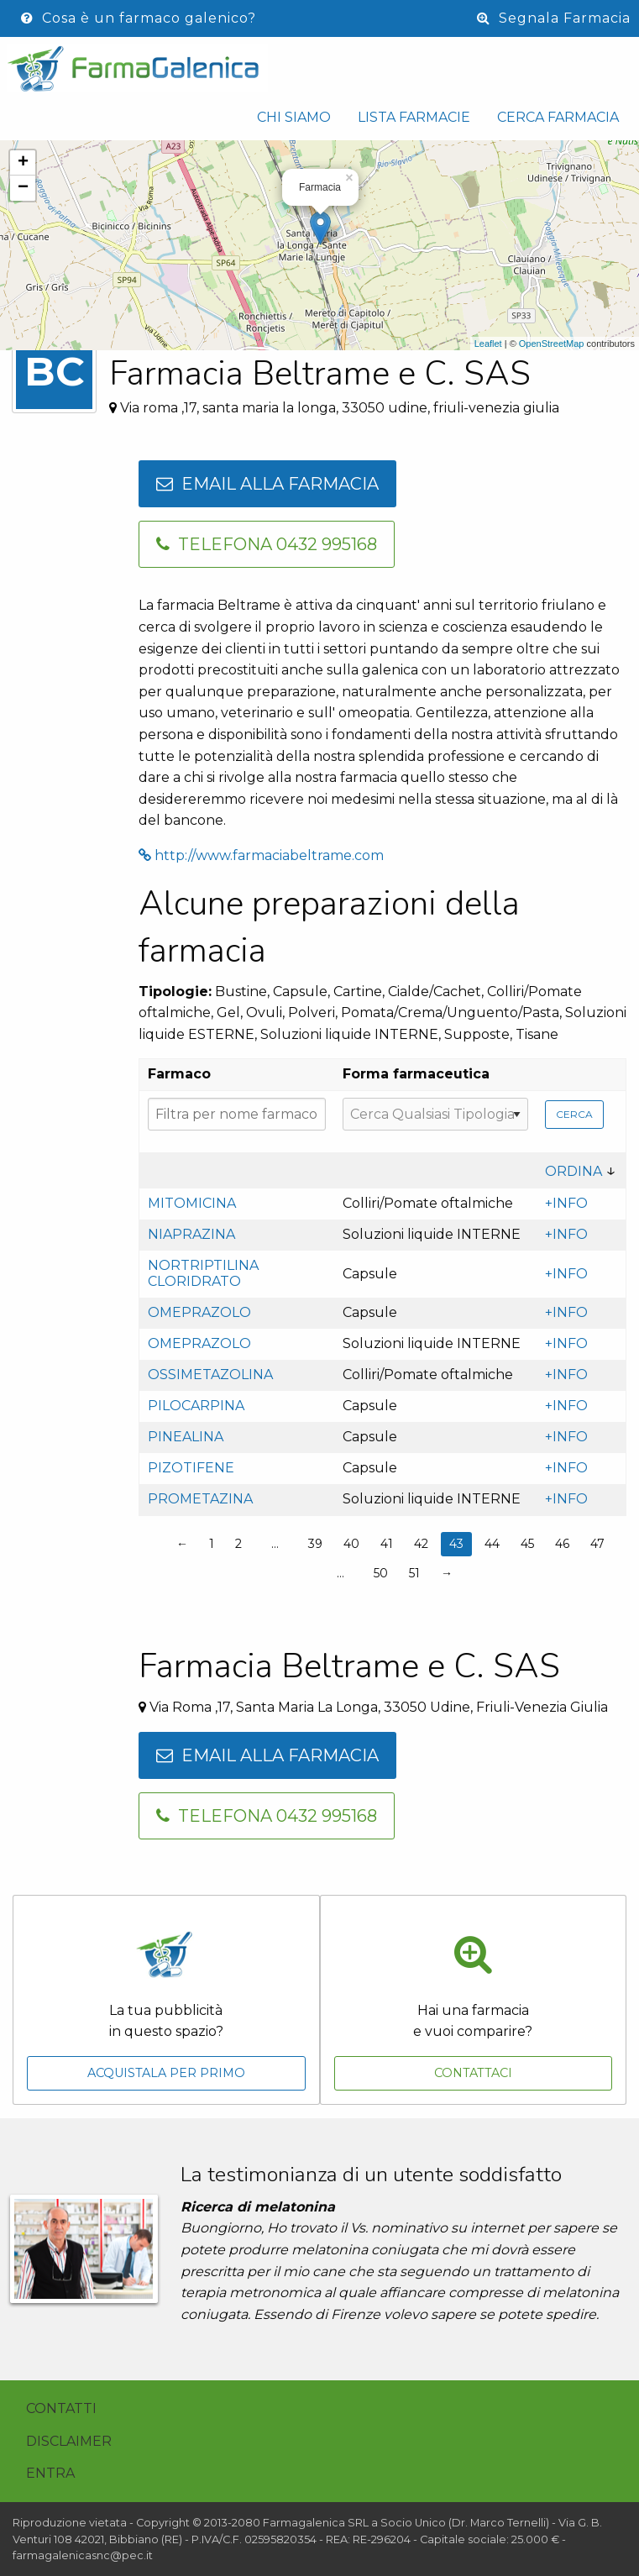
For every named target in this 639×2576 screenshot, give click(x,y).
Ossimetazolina (210, 1374)
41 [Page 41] (386, 1543)
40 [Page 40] (351, 1543)
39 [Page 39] (315, 1543)
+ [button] (23, 163)
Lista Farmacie (414, 117)
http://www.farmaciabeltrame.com (261, 855)
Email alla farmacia (267, 484)
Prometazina (200, 1499)
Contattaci (473, 2072)
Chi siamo (294, 117)
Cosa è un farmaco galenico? (138, 18)
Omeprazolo (199, 1312)
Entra (50, 2473)
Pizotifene (191, 1468)
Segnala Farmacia (554, 18)
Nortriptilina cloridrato (203, 1273)
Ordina (573, 1171)
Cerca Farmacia (558, 117)
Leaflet (488, 343)
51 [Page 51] (414, 1573)
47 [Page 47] (597, 1543)
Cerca (574, 1114)
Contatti (61, 2408)
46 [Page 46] (562, 1543)
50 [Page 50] (381, 1573)
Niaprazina (191, 1234)
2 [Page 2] (238, 1543)
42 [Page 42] (421, 1543)
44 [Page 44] (492, 1543)
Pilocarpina (196, 1406)
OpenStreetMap (551, 343)
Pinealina (185, 1437)
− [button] (23, 188)
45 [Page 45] (527, 1543)
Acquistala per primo (166, 2072)
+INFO (566, 1203)
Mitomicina (192, 1203)
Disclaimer (69, 2441)
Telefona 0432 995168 (266, 544)
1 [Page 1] (211, 1543)
